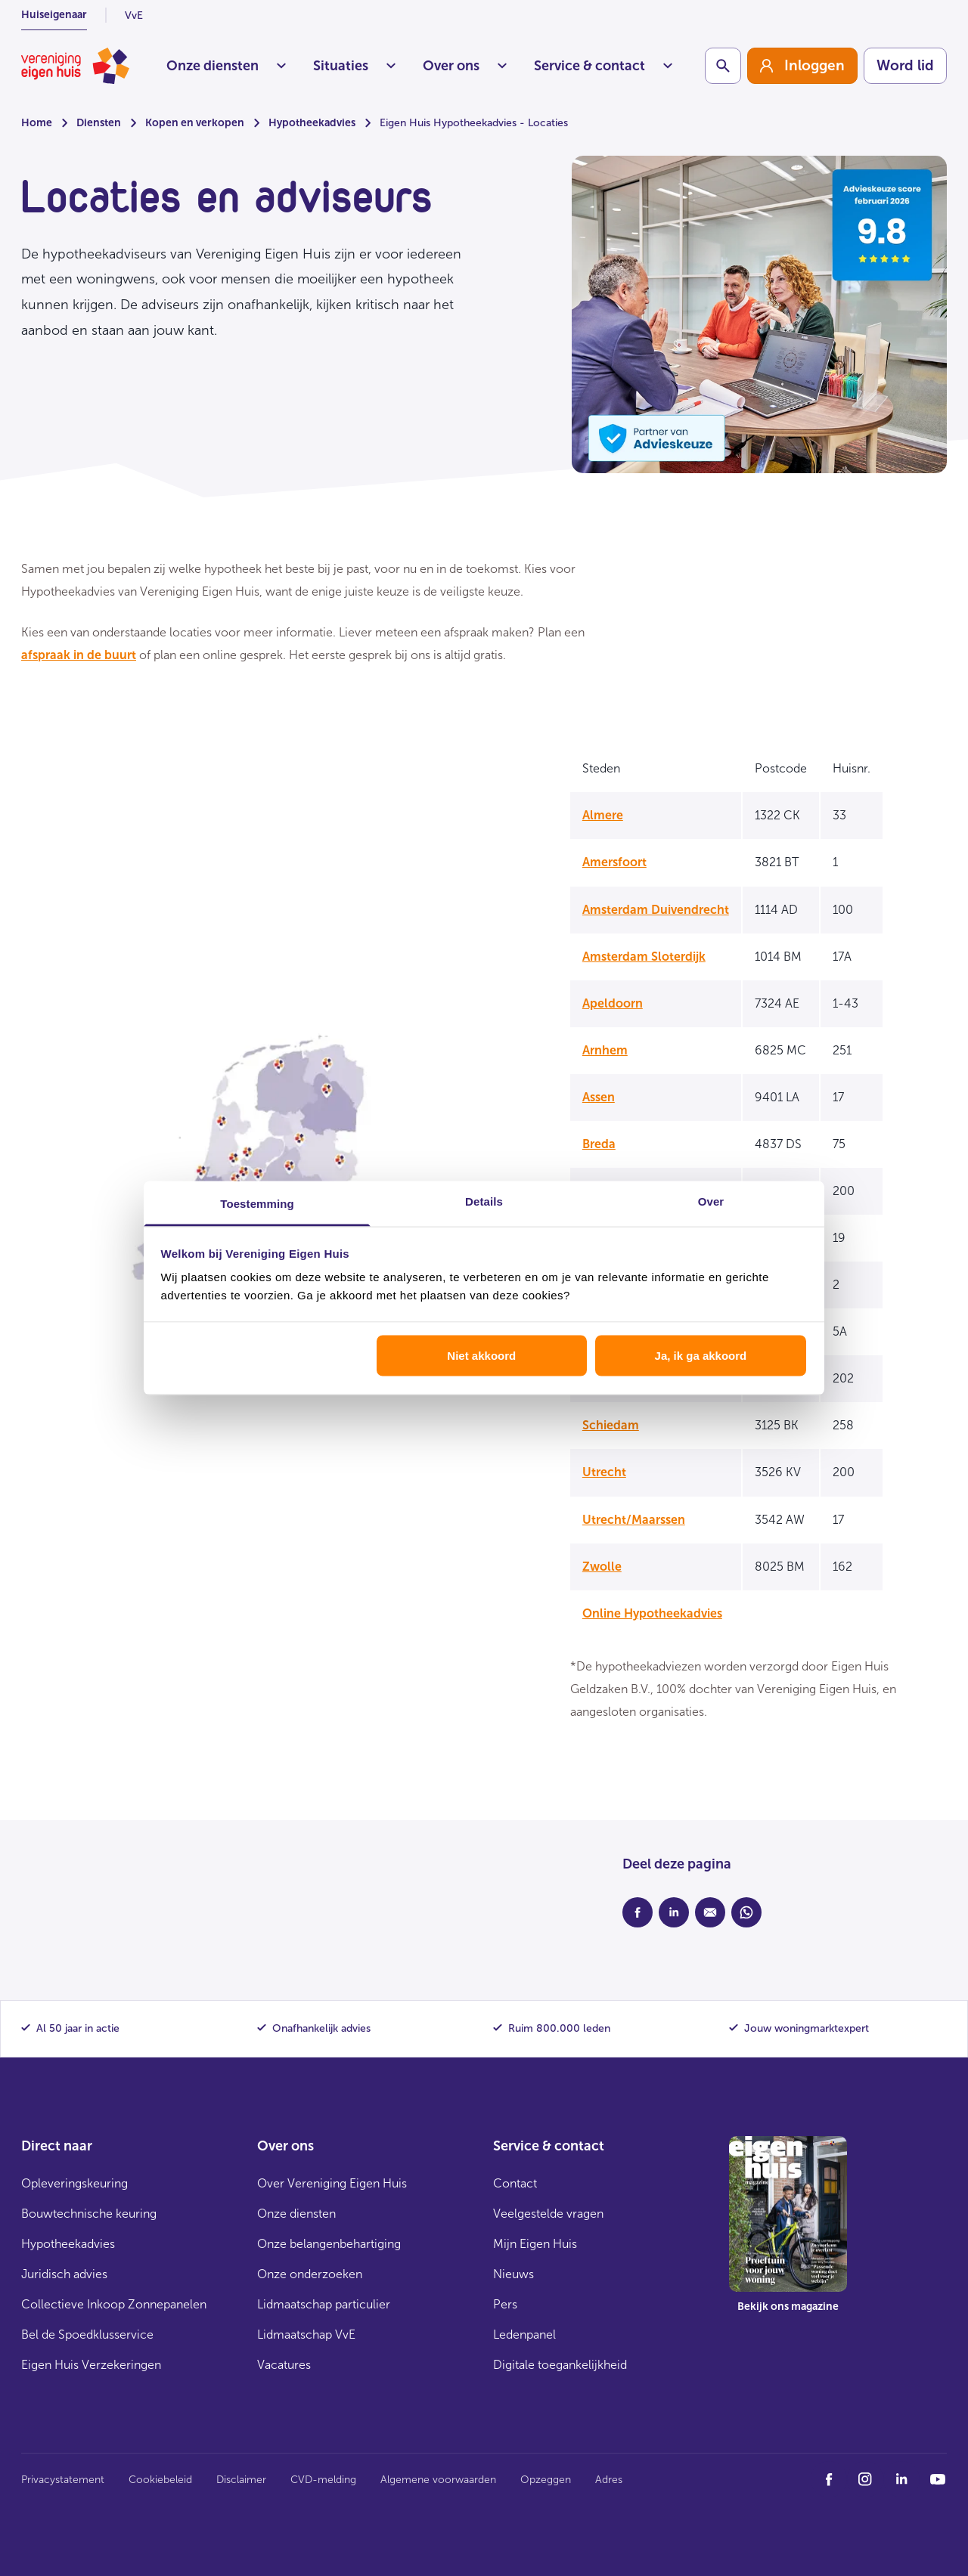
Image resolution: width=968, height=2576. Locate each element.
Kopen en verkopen (194, 122)
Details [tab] (484, 1201)
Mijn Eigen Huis (535, 2244)
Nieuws (513, 2274)
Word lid (905, 65)
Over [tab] (711, 1201)
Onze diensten (226, 65)
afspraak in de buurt (78, 655)
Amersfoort (614, 862)
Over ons (465, 65)
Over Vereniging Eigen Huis (332, 2183)
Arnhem (605, 1050)
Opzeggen (545, 2479)
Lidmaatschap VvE (306, 2334)
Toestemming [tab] (257, 1203)
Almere (602, 815)
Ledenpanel (524, 2334)
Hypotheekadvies (311, 122)
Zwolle (602, 1566)
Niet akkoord (481, 1354)
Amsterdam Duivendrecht (655, 910)
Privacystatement (62, 2479)
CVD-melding (323, 2479)
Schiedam (610, 1425)
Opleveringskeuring (74, 2183)
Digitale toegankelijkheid (560, 2365)
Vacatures (284, 2365)
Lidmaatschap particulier (323, 2304)
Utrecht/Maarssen (633, 1519)
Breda (599, 1144)
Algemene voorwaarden (438, 2479)
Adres (608, 2479)
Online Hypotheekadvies (652, 1613)
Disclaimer (241, 2479)
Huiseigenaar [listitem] (54, 14)
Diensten (98, 122)
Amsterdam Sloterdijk (644, 956)
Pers (505, 2304)
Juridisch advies (64, 2274)
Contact (515, 2183)
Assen (598, 1097)
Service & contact (603, 65)
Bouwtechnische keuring (89, 2213)
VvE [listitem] (134, 15)
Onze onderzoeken (309, 2274)
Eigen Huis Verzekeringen (91, 2365)
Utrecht (604, 1472)
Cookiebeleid (160, 2479)
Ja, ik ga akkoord (701, 1354)
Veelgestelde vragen (548, 2213)
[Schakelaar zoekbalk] (723, 66)
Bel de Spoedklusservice (87, 2334)
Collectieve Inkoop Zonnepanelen (113, 2304)
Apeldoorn (612, 1003)
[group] (802, 66)
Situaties (354, 65)
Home (36, 122)
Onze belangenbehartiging (329, 2244)
